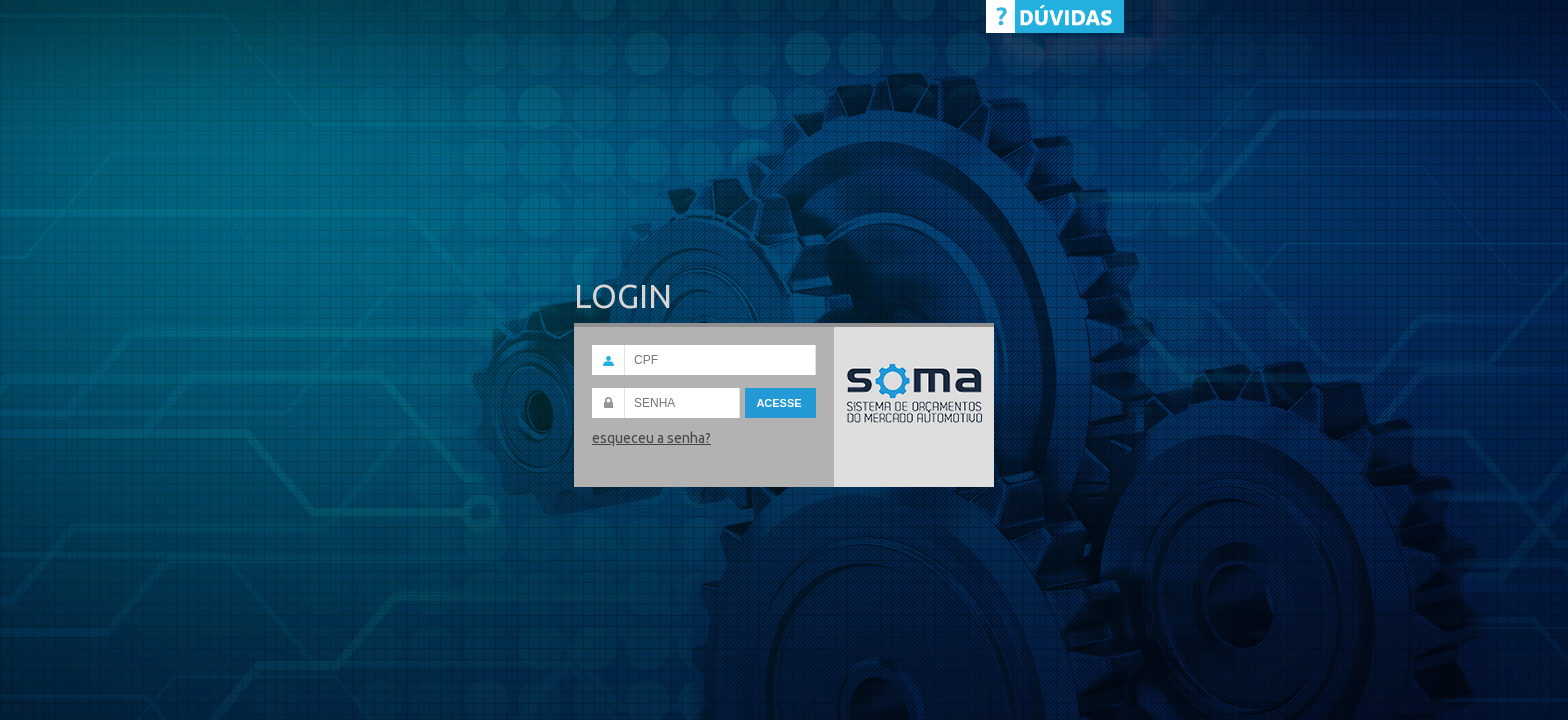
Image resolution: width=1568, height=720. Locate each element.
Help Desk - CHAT (1055, 16)
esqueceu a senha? (651, 438)
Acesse (780, 403)
